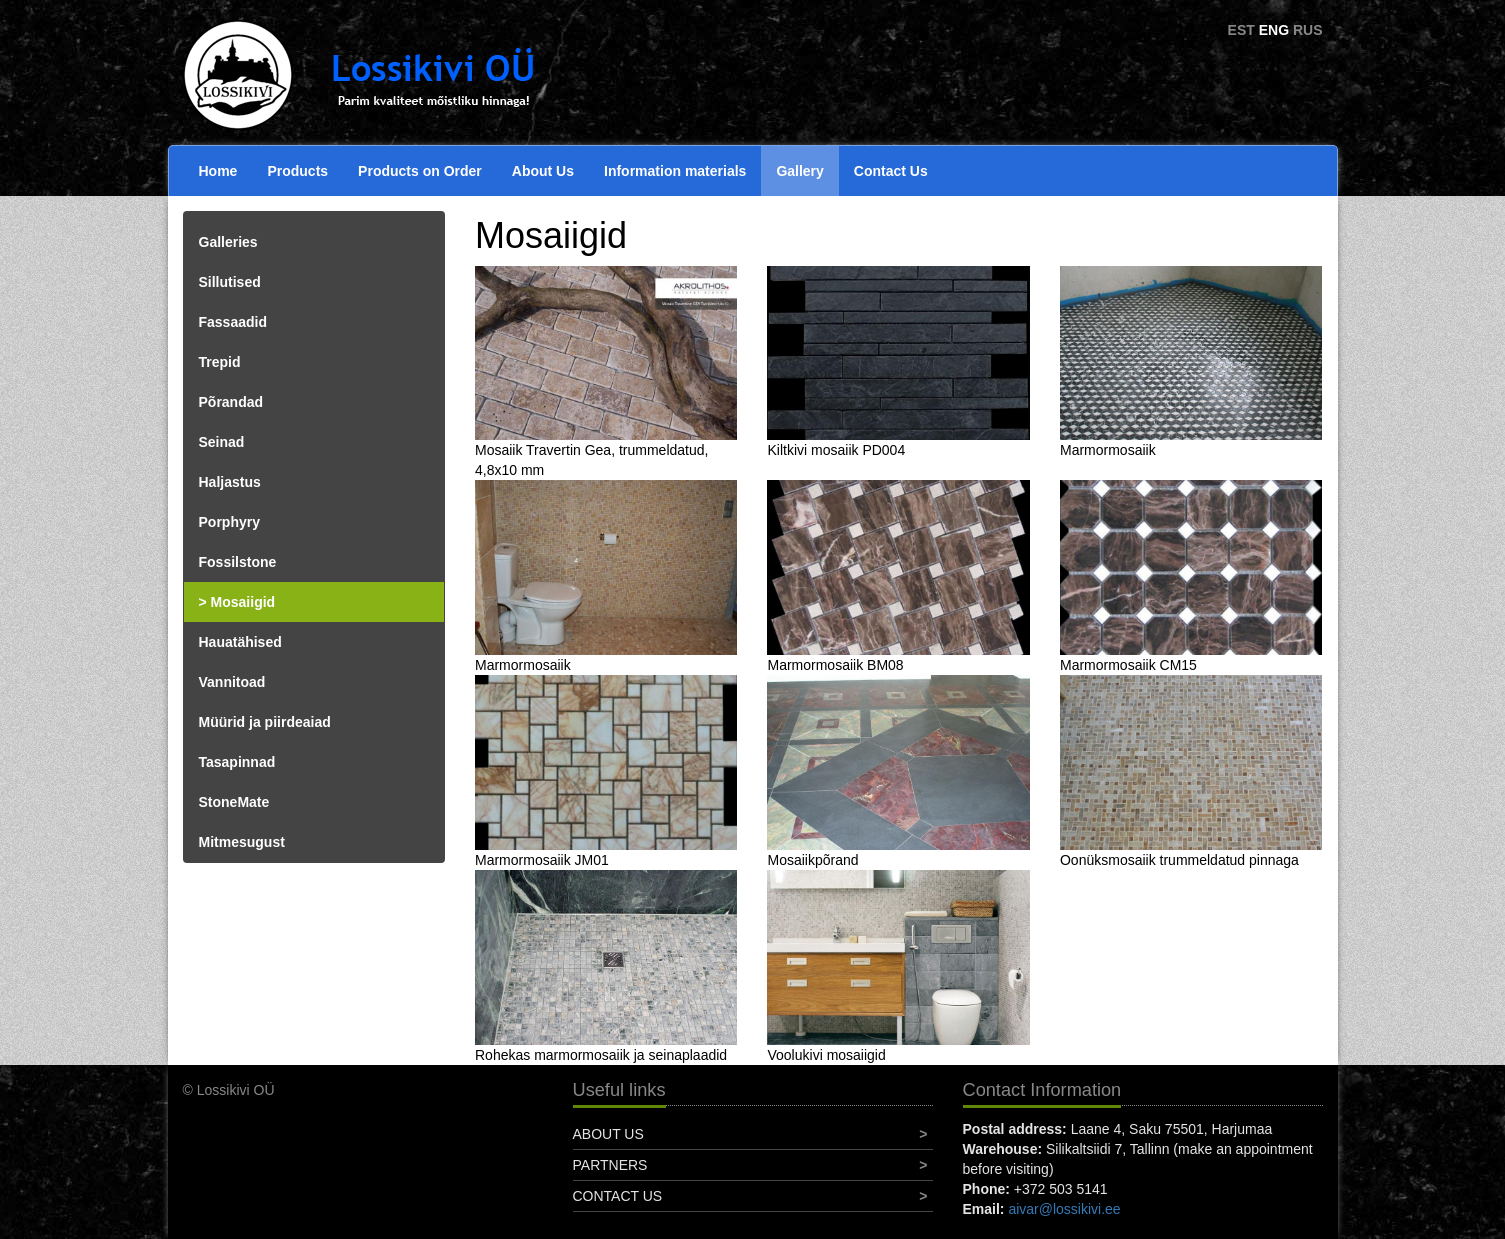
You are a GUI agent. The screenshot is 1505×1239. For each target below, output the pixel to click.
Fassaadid (233, 322)
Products (297, 171)
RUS (1308, 30)
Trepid (220, 362)
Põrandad (231, 402)
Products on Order (420, 171)
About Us (543, 171)
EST (1241, 30)
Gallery (799, 171)
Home (218, 171)
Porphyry (229, 522)
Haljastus (230, 482)
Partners (610, 1165)
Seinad (222, 442)
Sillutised (230, 282)
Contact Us (891, 171)
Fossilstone (238, 562)
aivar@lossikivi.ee (1064, 1209)
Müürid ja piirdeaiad (265, 722)
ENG (1274, 30)
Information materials (675, 171)
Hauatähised (240, 642)
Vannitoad (232, 682)
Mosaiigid (243, 602)
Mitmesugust (242, 842)
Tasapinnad (237, 762)
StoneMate (234, 802)
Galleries (228, 242)
